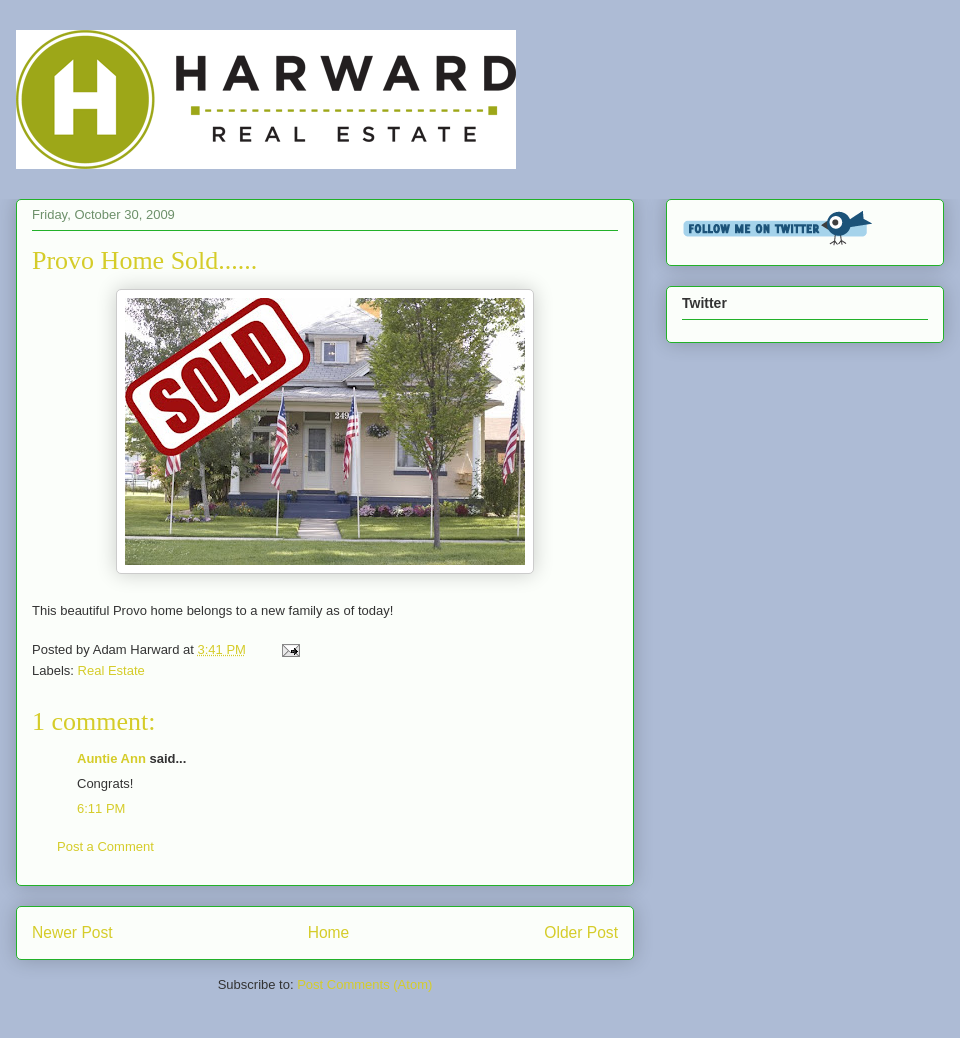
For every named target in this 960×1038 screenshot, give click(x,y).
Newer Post (72, 932)
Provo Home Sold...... (144, 260)
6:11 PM (101, 808)
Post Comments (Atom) (364, 984)
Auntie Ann (111, 758)
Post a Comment (105, 846)
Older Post (581, 932)
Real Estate (111, 670)
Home (329, 932)
